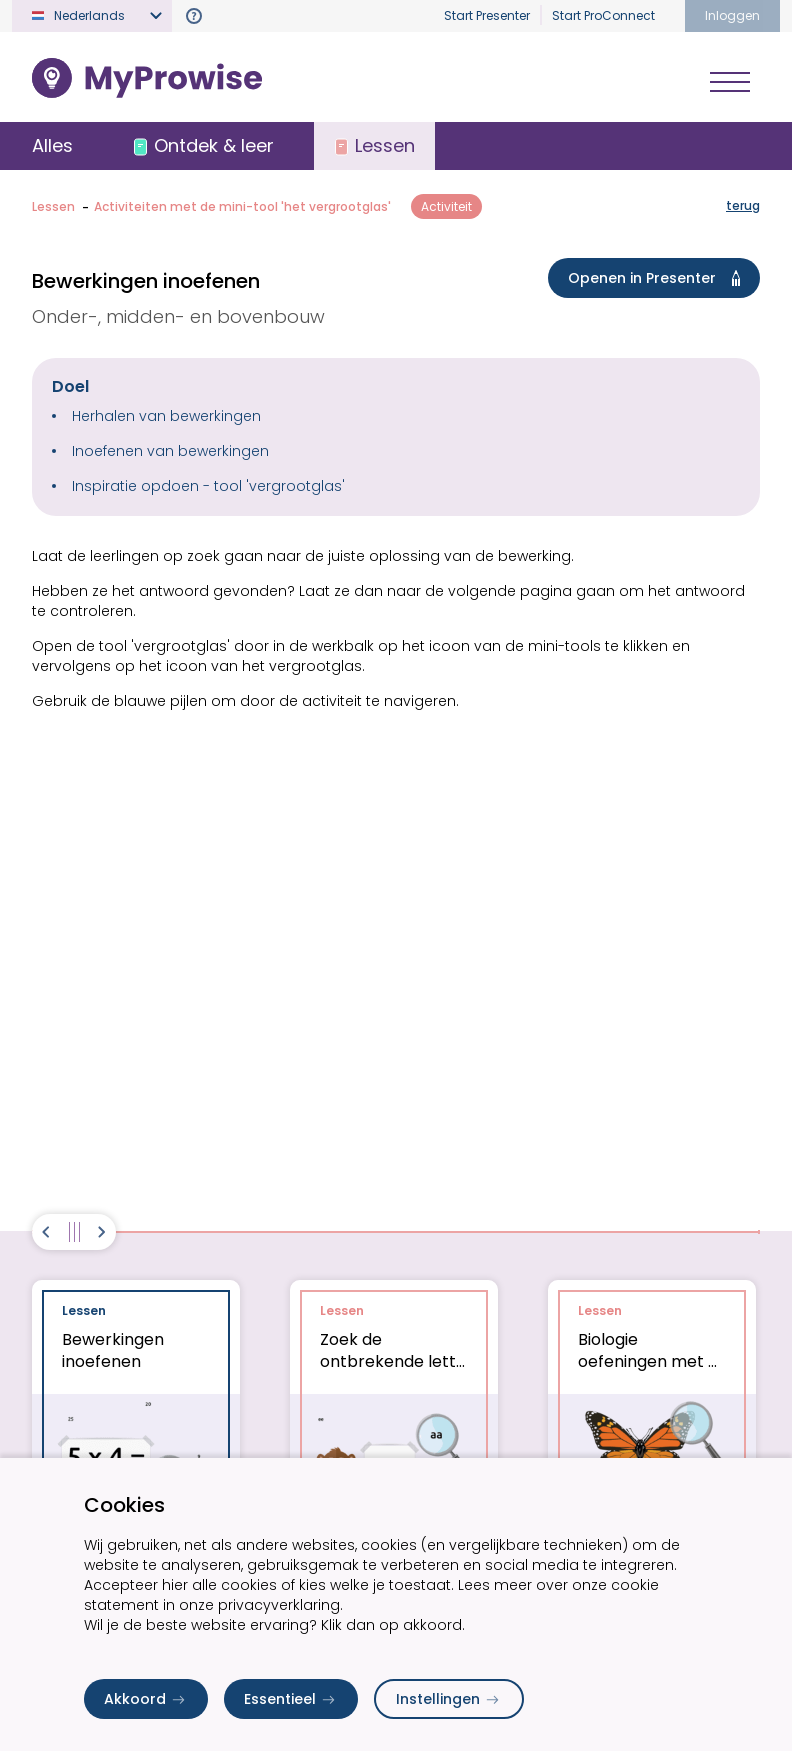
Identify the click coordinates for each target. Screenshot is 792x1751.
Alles (52, 145)
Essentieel (291, 1699)
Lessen (53, 206)
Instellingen (449, 1699)
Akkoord (146, 1699)
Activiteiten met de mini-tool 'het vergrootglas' (242, 206)
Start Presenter (487, 15)
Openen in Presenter (658, 278)
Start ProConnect (603, 15)
